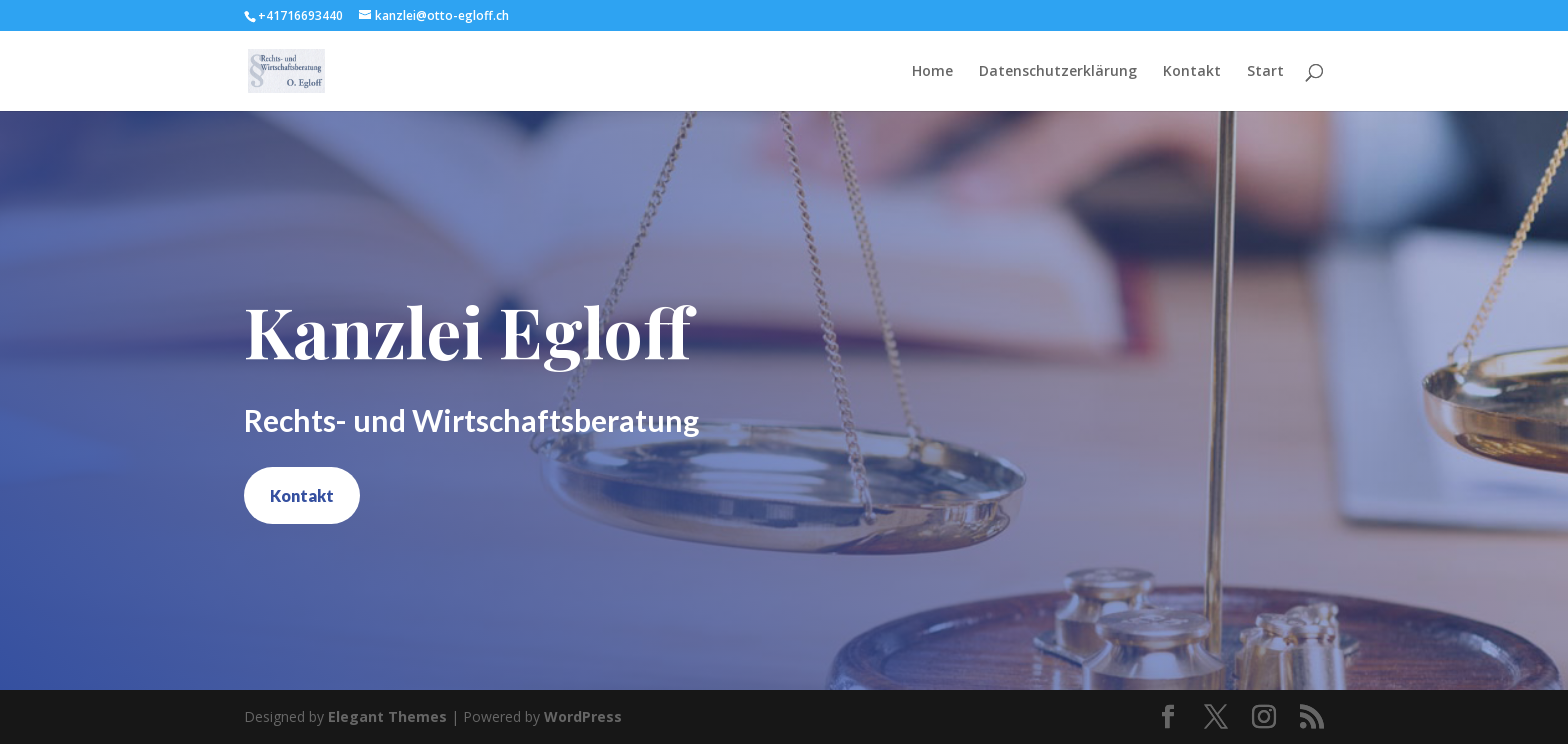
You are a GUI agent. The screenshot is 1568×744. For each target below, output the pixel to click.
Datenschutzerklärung (1058, 72)
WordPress (583, 716)
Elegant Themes (387, 716)
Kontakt (1192, 72)
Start (1265, 72)
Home (932, 72)
